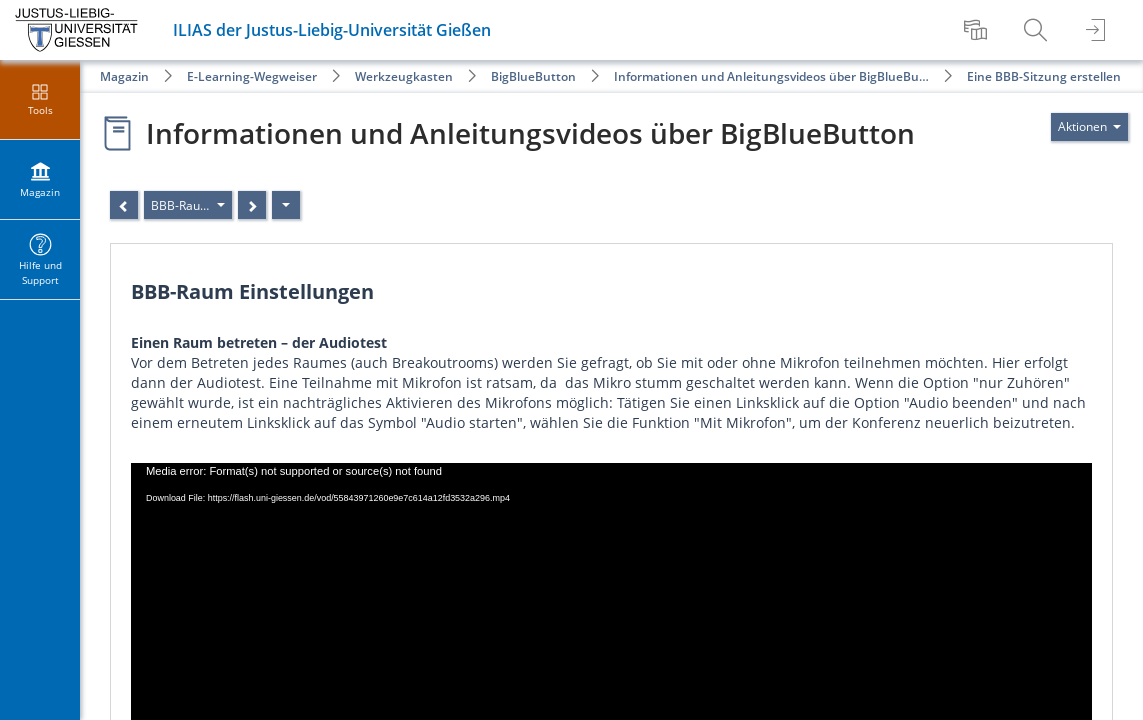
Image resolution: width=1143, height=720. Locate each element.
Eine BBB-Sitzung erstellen (1044, 76)
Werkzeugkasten (404, 76)
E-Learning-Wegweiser (252, 76)
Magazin (124, 76)
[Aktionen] (286, 205)
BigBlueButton (533, 76)
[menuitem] (978, 30)
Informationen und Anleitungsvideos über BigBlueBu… (771, 76)
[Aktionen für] (1089, 127)
